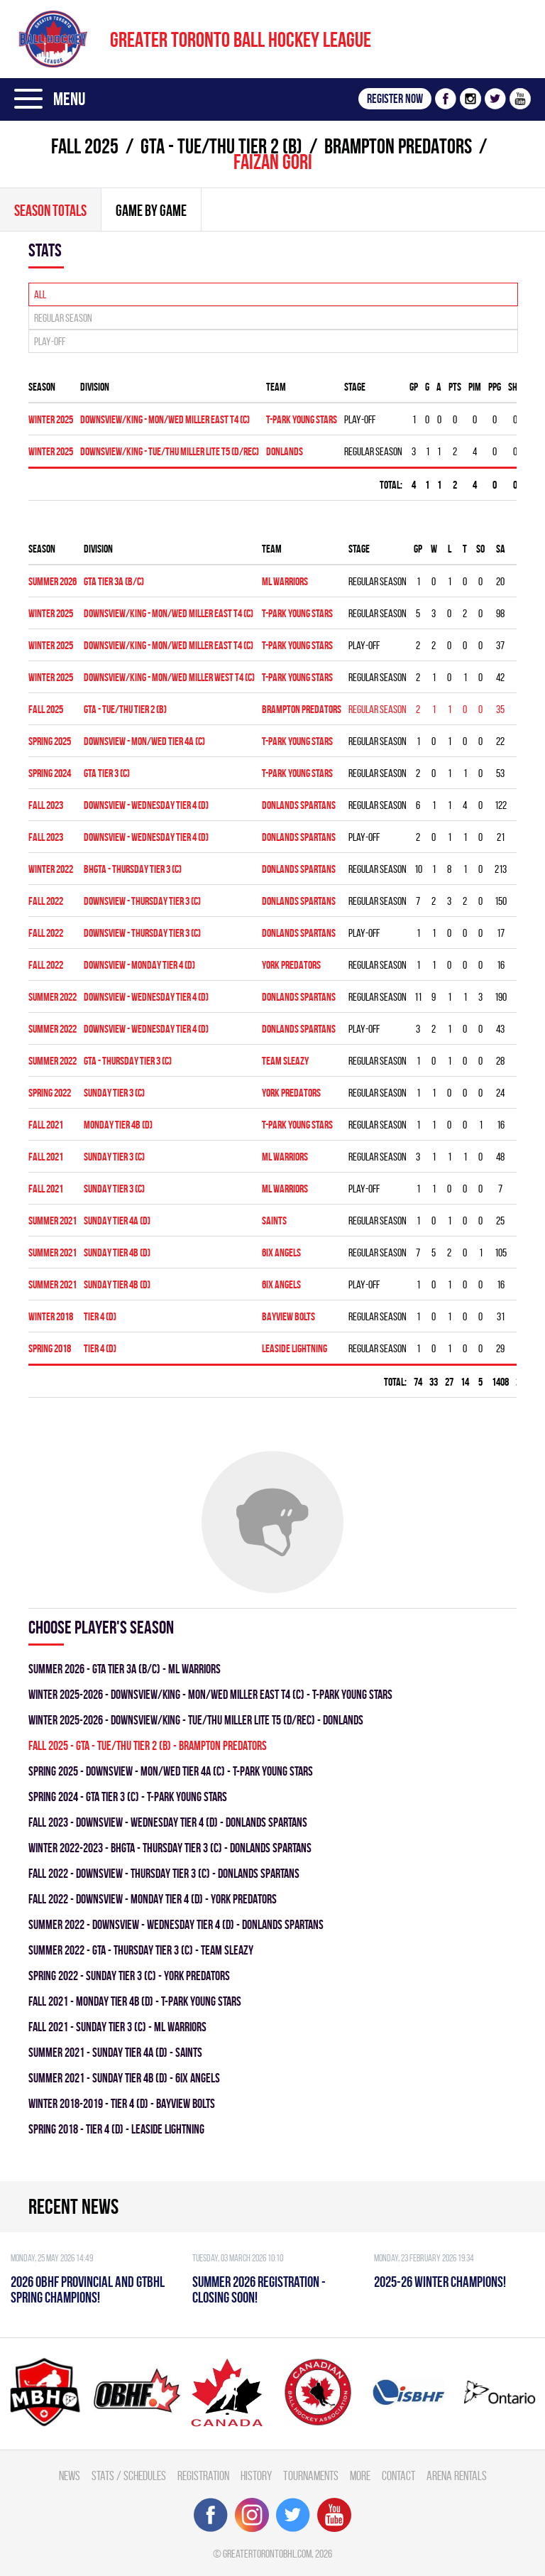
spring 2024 (49, 773)
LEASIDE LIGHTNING (294, 1348)
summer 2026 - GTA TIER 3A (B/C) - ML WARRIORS (124, 1668)
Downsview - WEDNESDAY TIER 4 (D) (146, 805)
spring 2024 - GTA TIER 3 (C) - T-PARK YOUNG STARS (127, 1796)
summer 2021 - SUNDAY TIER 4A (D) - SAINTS (115, 2052)
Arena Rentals (456, 2475)
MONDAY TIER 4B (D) (118, 1125)
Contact (398, 2475)
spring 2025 (49, 741)
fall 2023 (45, 805)
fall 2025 (85, 146)
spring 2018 (49, 1348)
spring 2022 (49, 1093)
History (256, 2475)
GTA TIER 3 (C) (107, 773)
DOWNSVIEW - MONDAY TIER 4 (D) (139, 965)
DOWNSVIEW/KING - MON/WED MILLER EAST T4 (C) (165, 419)
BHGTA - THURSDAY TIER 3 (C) (133, 869)
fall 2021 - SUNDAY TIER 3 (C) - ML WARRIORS (117, 2026)
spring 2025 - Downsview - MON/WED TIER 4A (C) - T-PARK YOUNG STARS (170, 1771)
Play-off (49, 341)
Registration (203, 2475)
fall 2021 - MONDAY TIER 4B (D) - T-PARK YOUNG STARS (134, 2001)
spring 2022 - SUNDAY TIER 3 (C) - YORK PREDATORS (129, 1975)
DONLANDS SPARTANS (299, 805)
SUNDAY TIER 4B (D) (117, 1252)
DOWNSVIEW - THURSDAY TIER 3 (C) (142, 901)
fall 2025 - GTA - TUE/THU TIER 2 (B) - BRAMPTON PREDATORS (147, 1745)
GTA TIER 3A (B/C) (114, 581)
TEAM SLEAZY (285, 1061)
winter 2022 (50, 869)
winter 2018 (50, 1316)
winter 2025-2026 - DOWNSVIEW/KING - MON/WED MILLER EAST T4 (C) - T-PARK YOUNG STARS (210, 1694)
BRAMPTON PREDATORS (398, 146)
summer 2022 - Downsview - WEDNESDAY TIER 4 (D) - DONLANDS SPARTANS (176, 1924)
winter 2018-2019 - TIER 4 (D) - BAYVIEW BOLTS (121, 2103)
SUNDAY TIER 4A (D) (117, 1220)
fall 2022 (45, 901)
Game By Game (151, 210)
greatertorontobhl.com (267, 2554)
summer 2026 (52, 581)
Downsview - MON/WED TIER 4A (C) (144, 741)
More (360, 2475)
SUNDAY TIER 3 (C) (114, 1093)
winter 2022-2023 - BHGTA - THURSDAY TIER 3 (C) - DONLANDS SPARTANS (170, 1847)
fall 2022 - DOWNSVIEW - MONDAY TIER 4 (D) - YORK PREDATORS (152, 1899)
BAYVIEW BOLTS (288, 1316)
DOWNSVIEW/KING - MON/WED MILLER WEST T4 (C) (169, 677)
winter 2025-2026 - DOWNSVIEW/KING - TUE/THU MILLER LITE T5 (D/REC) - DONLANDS (195, 1720)
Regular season (63, 318)
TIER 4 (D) (100, 1316)
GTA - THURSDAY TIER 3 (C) (128, 1061)
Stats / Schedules (129, 2475)
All (40, 294)
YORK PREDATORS (291, 965)
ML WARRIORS (285, 581)
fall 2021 (45, 1125)
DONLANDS (284, 451)
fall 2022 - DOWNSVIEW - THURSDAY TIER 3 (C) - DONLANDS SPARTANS (163, 1873)
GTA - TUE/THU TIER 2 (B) (221, 146)
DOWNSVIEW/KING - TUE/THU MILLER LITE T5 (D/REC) (169, 451)
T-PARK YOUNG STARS (301, 419)
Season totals (50, 210)
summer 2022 (52, 997)
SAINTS (274, 1220)
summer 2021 (52, 1220)
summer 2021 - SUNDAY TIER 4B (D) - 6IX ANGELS (124, 2078)
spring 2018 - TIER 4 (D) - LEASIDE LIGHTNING (116, 2129)
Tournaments (310, 2475)
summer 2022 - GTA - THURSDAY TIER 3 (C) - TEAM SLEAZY (140, 1950)
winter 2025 (50, 419)
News (69, 2475)
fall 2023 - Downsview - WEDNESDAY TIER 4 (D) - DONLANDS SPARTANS (167, 1822)
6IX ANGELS (281, 1252)
